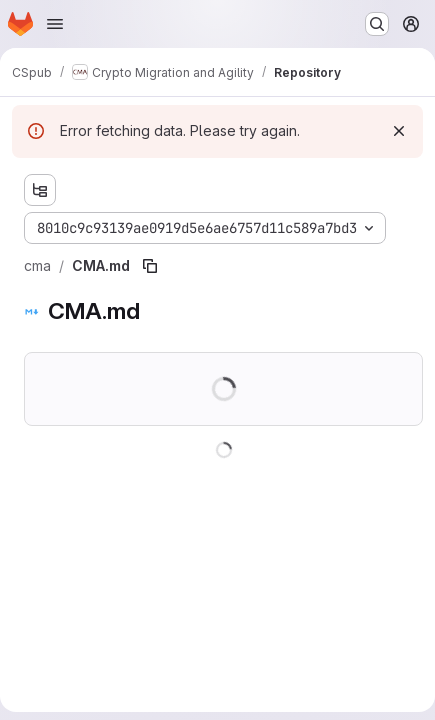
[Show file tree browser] (40, 190)
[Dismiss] (399, 131)
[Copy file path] (150, 266)
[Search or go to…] (377, 24)
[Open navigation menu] (55, 24)
